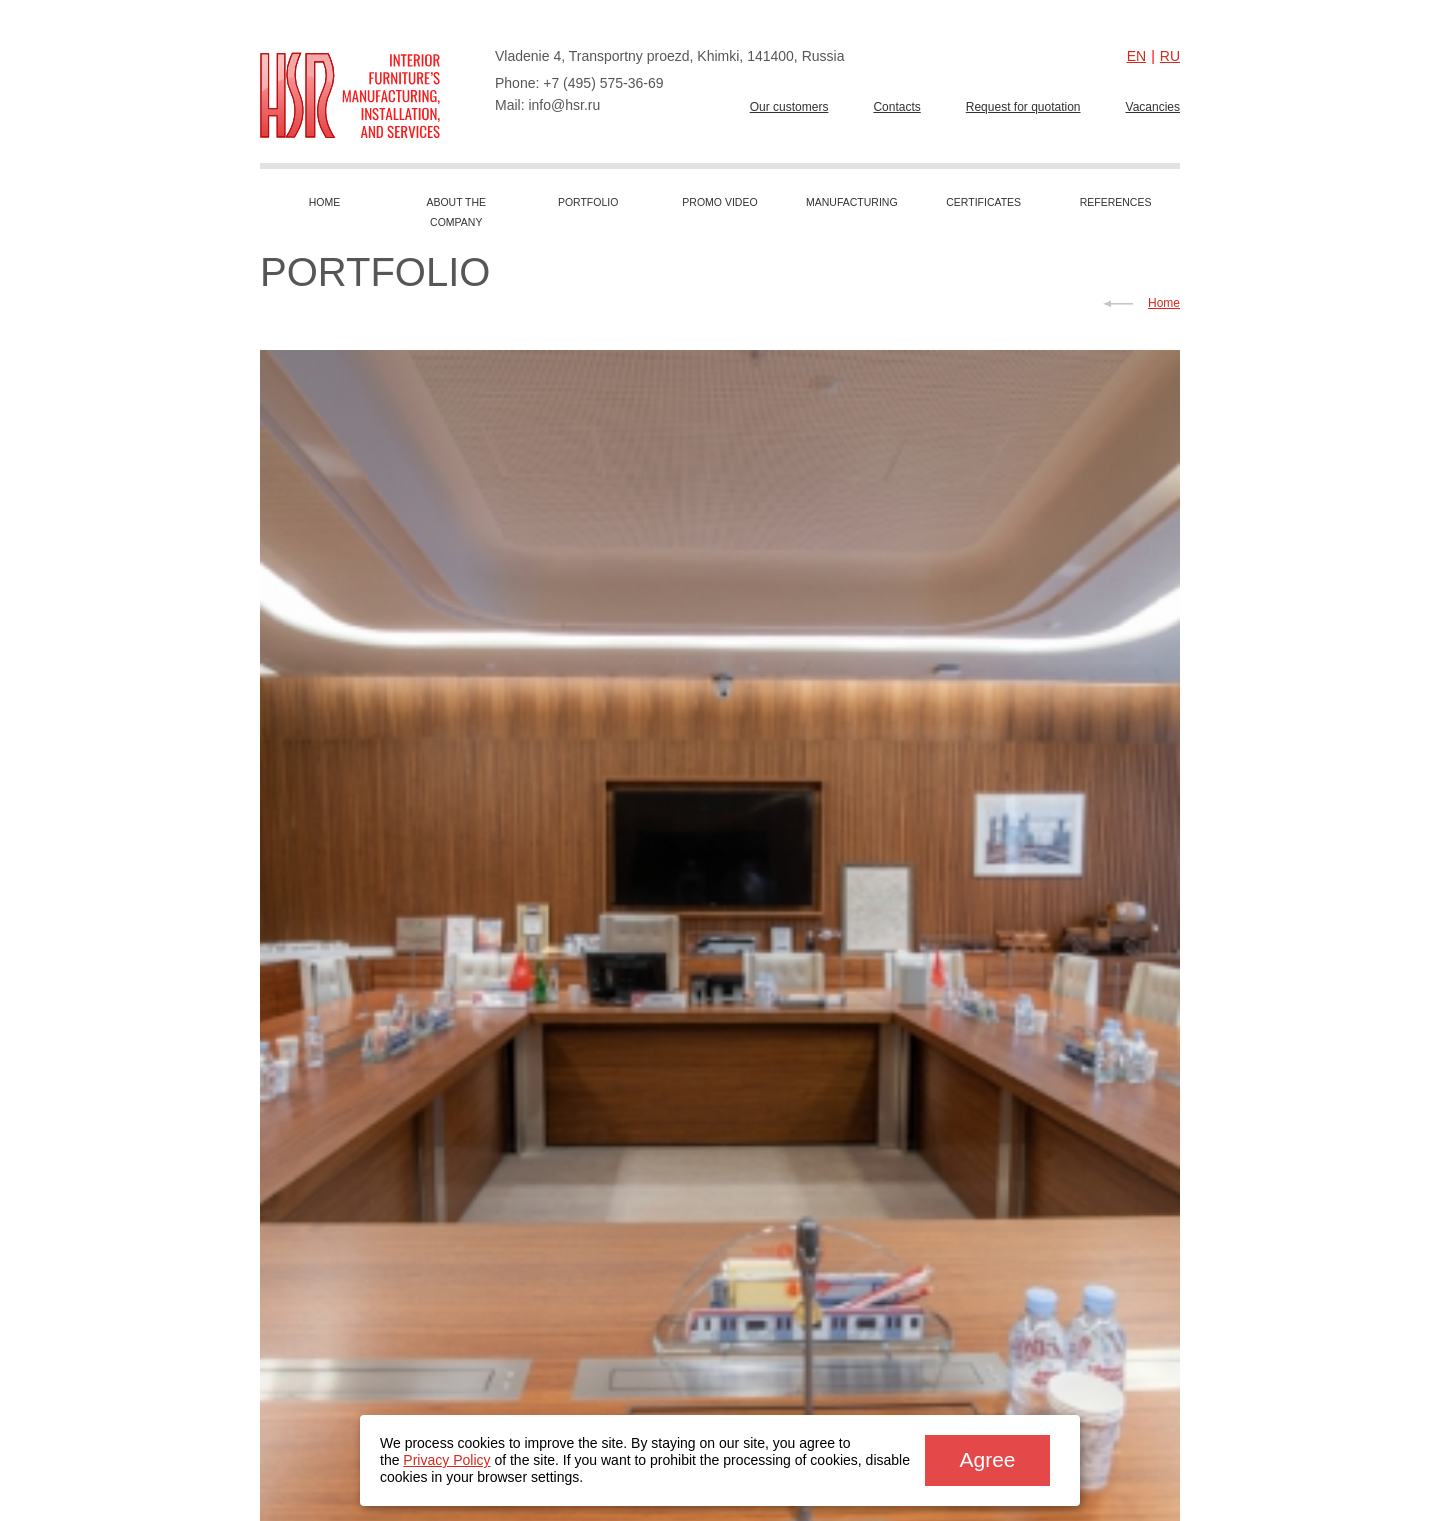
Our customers (789, 107)
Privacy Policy (446, 1460)
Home (325, 202)
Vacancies (1153, 107)
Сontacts (896, 107)
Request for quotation (1023, 107)
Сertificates (983, 202)
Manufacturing (852, 202)
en (1136, 56)
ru (1170, 56)
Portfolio (588, 202)
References (1116, 202)
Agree (987, 1459)
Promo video (719, 202)
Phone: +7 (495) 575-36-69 (579, 83)
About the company (456, 212)
